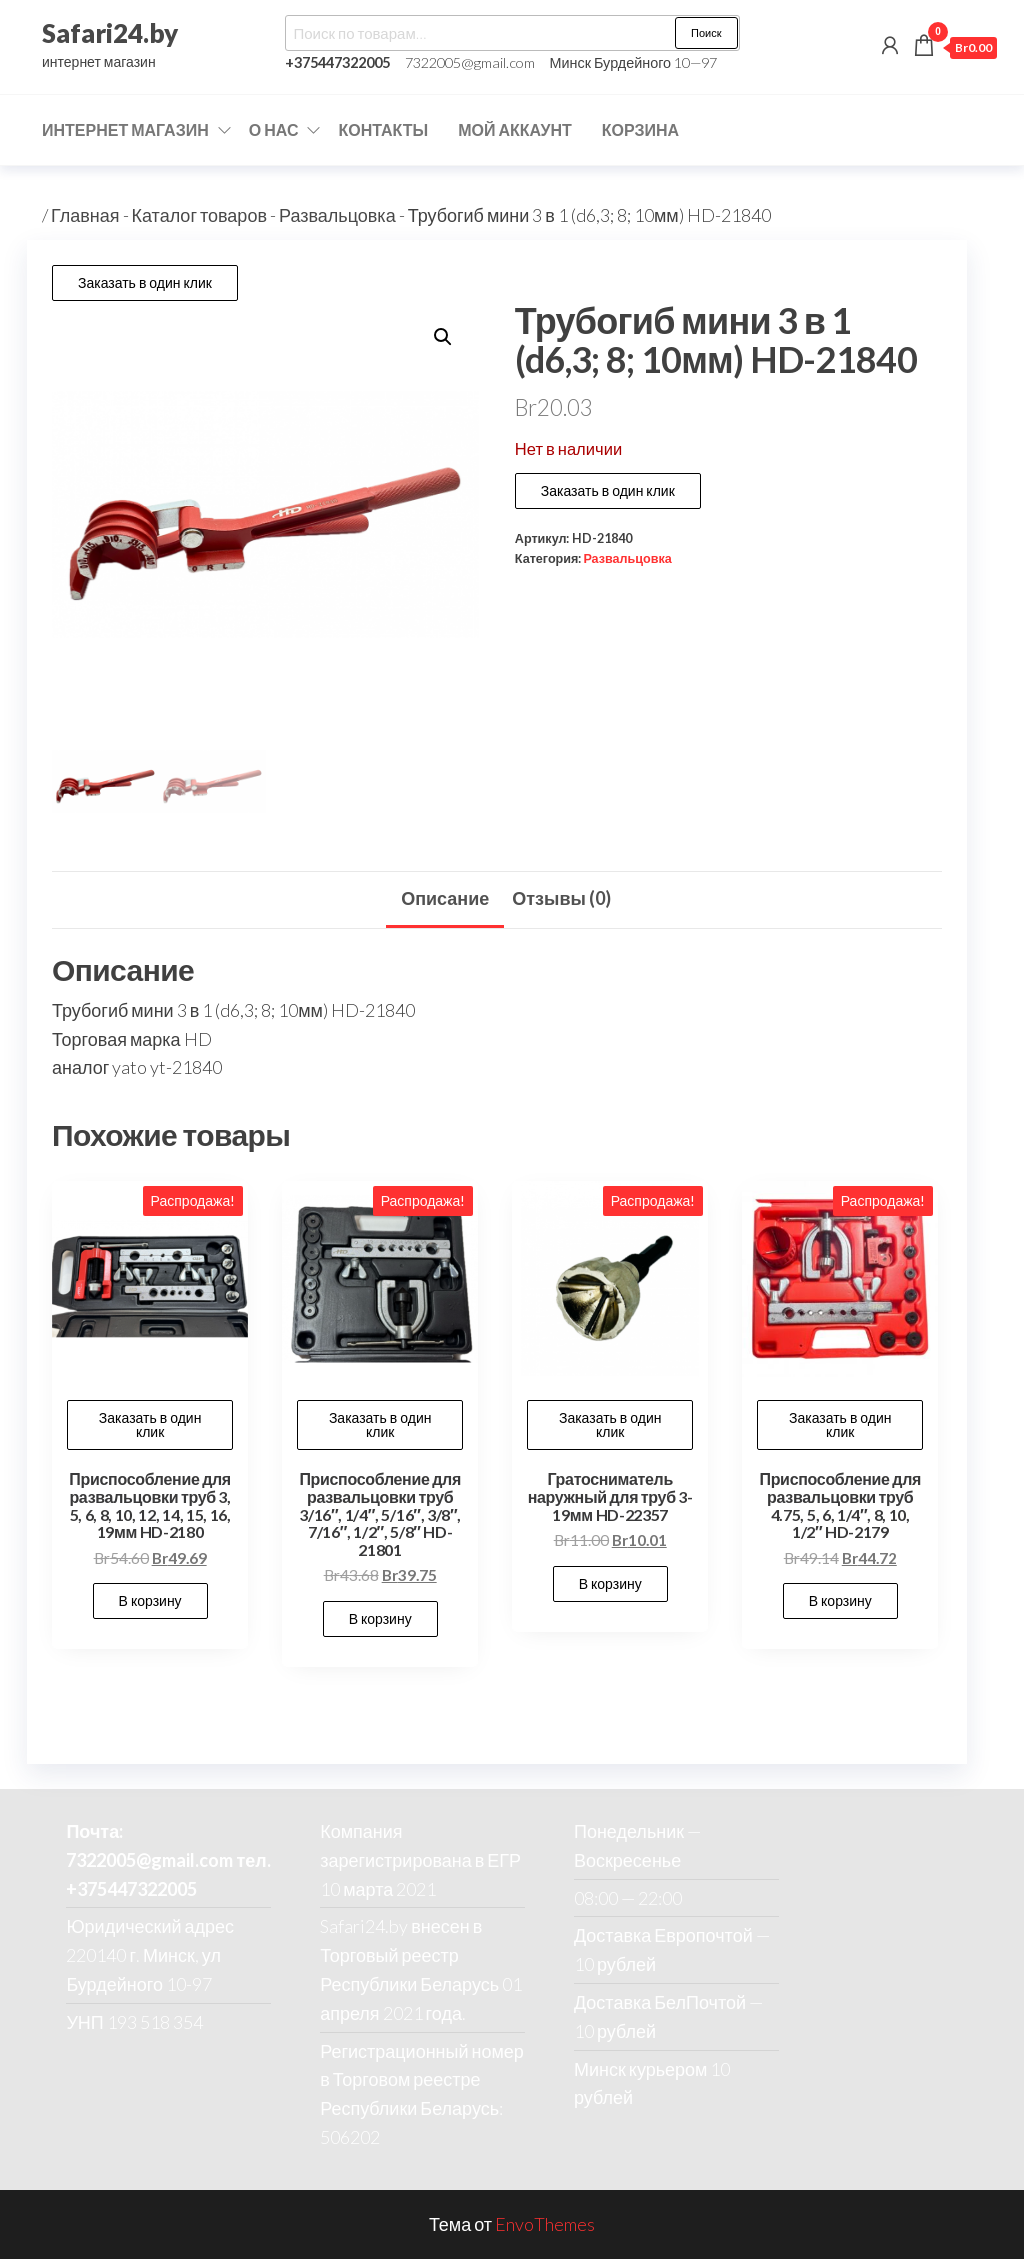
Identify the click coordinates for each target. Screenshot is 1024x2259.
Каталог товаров (199, 215)
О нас (274, 129)
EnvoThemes (545, 2224)
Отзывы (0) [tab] (561, 898)
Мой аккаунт (515, 129)
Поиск (706, 32)
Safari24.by (110, 33)
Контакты (383, 129)
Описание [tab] (445, 898)
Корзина (640, 129)
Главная (85, 215)
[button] (443, 337)
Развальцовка (337, 215)
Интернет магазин (125, 129)
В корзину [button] (150, 1600)
